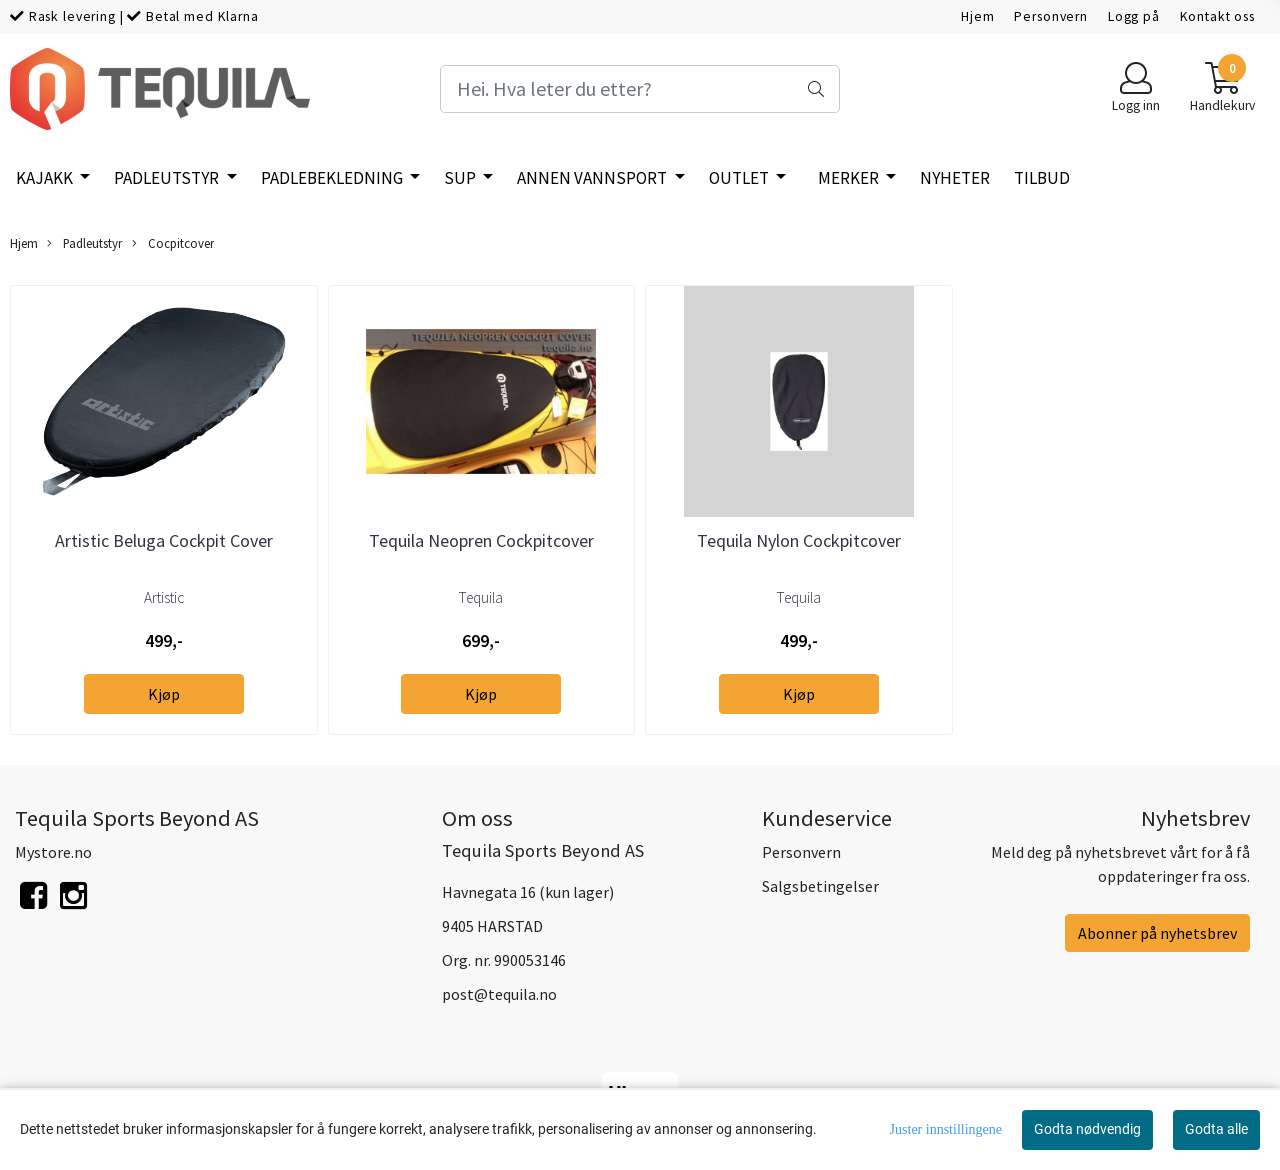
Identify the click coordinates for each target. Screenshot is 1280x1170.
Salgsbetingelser (820, 886)
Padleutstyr (168, 178)
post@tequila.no (499, 994)
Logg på (1134, 16)
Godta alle (1216, 1129)
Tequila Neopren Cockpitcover (481, 540)
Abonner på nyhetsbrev (1157, 933)
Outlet (740, 178)
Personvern (1051, 16)
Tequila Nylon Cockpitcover (799, 540)
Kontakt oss (1217, 16)
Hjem (977, 16)
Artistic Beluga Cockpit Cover (164, 540)
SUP (461, 178)
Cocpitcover (173, 243)
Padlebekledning (333, 178)
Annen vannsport (593, 178)
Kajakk (46, 178)
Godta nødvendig (1087, 1129)
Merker (850, 178)
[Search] (640, 89)
